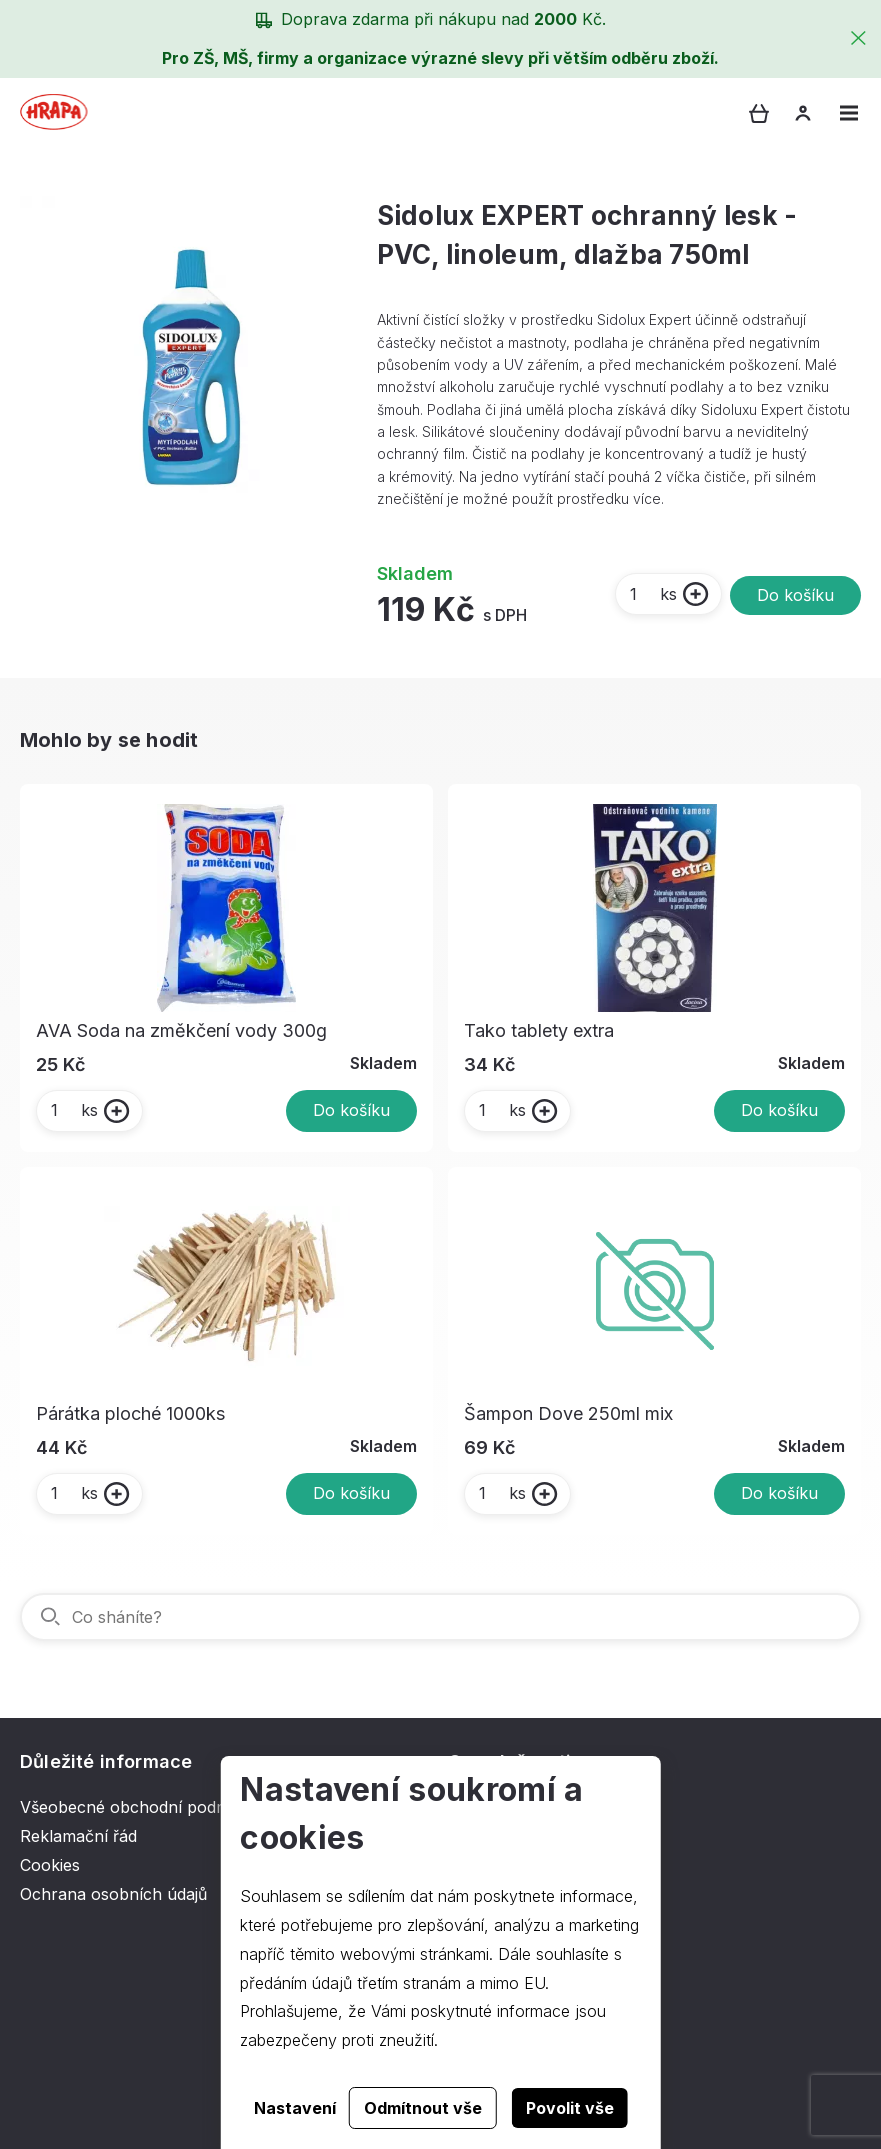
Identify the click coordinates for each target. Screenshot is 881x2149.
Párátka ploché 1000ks (130, 1413)
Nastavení (295, 2108)
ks (652, 594)
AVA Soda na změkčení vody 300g (181, 1030)
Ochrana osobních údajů (113, 1894)
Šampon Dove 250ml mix (568, 1413)
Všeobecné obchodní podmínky (141, 1807)
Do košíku (795, 595)
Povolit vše (570, 2108)
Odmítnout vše (423, 2108)
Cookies (50, 1865)
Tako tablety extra (539, 1030)
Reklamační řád (78, 1836)
